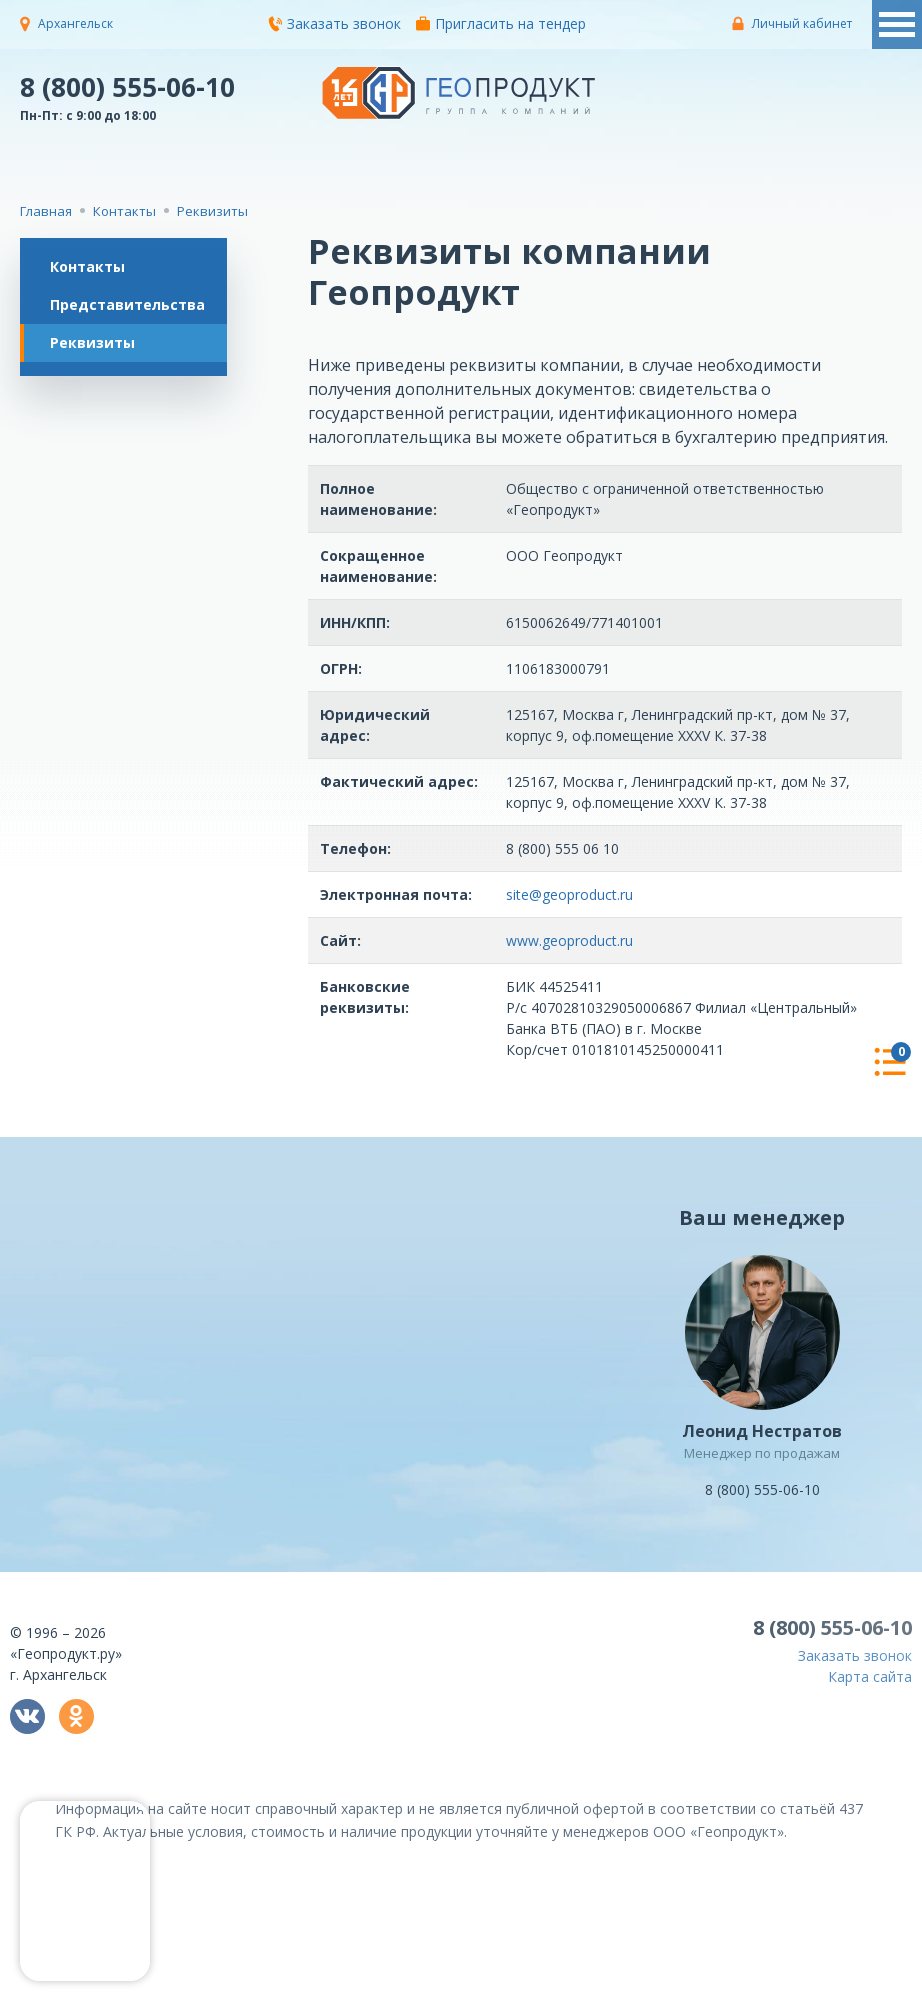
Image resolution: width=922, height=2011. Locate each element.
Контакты (87, 266)
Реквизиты (92, 342)
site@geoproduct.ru (569, 894)
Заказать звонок (334, 23)
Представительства (127, 304)
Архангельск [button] (75, 23)
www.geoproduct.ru (569, 940)
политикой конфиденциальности (802, 1996)
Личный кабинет (802, 23)
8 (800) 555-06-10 (127, 86)
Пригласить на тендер (501, 23)
